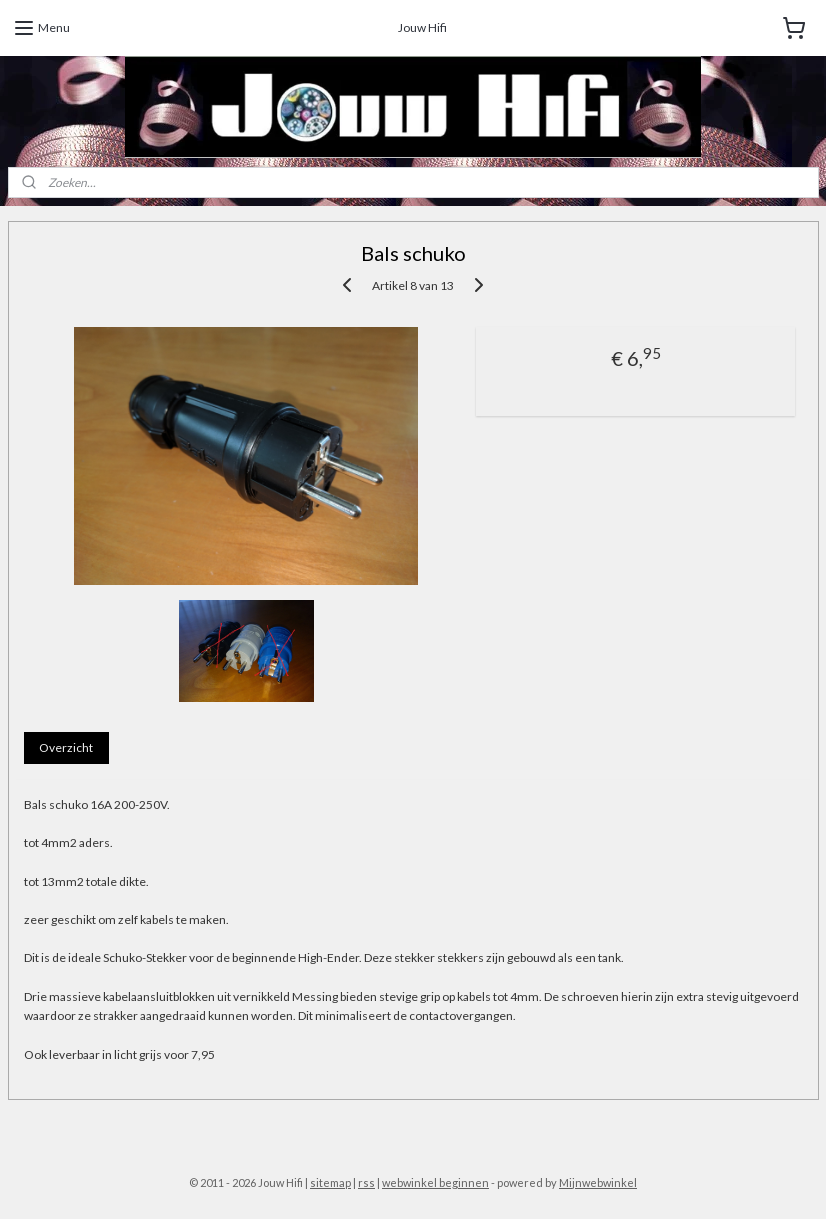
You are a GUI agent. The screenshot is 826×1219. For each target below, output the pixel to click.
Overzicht (66, 747)
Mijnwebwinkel (598, 1182)
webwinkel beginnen (435, 1182)
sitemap (330, 1182)
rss (366, 1182)
